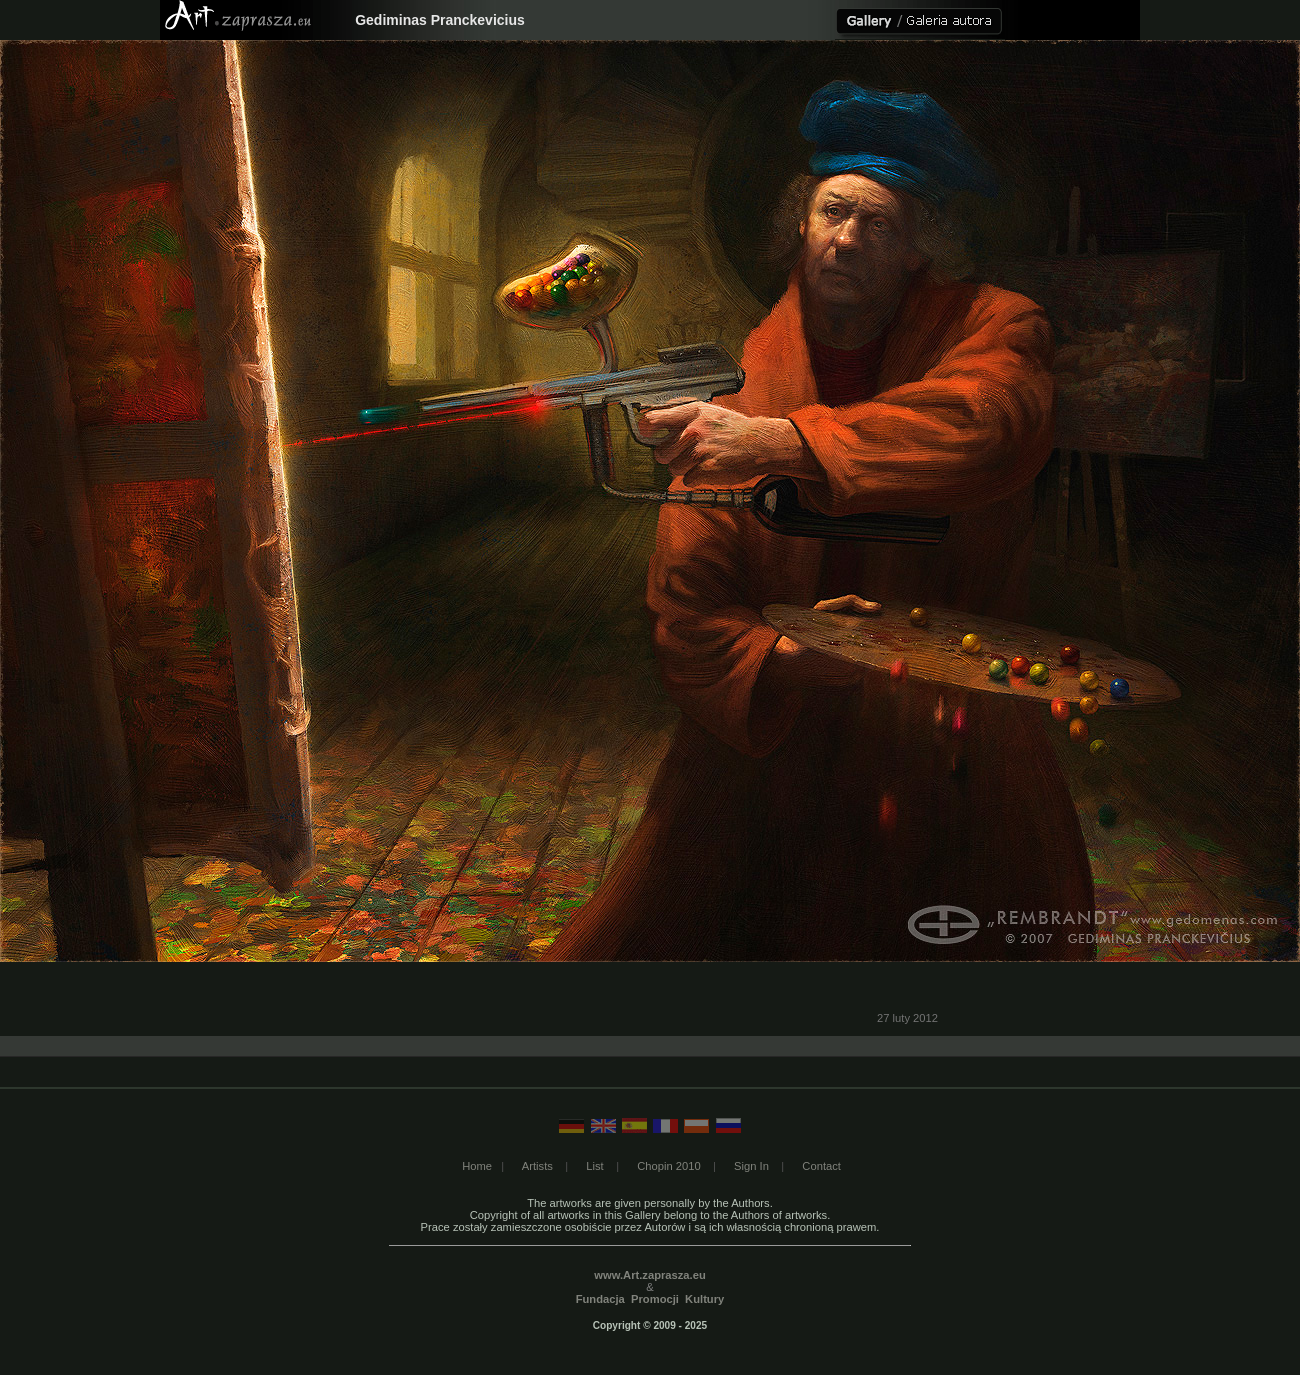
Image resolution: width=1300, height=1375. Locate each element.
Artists (537, 1166)
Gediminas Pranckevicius (440, 20)
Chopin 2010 (668, 1166)
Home (477, 1166)
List (594, 1166)
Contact (821, 1166)
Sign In (751, 1166)
